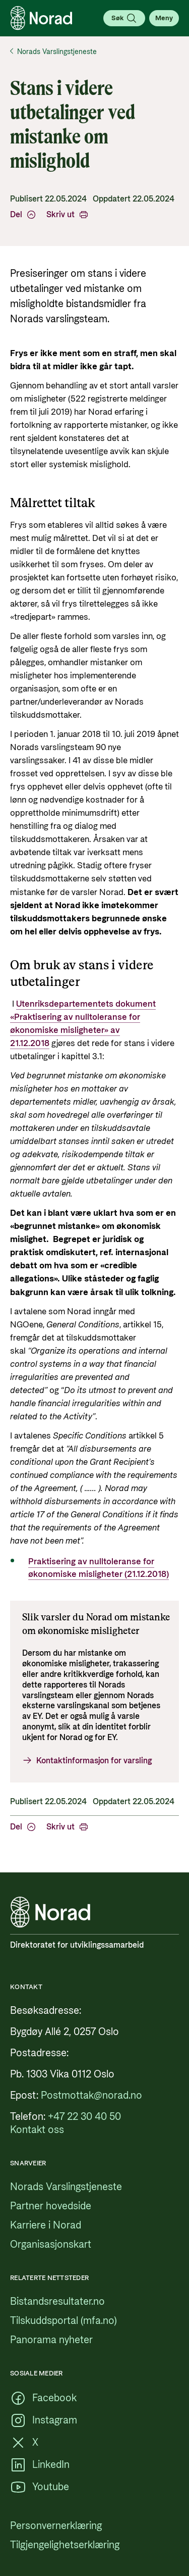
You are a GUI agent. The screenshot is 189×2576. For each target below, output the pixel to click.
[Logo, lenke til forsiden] (41, 18)
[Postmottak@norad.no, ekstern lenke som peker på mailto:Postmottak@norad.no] (91, 2096)
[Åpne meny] (164, 18)
